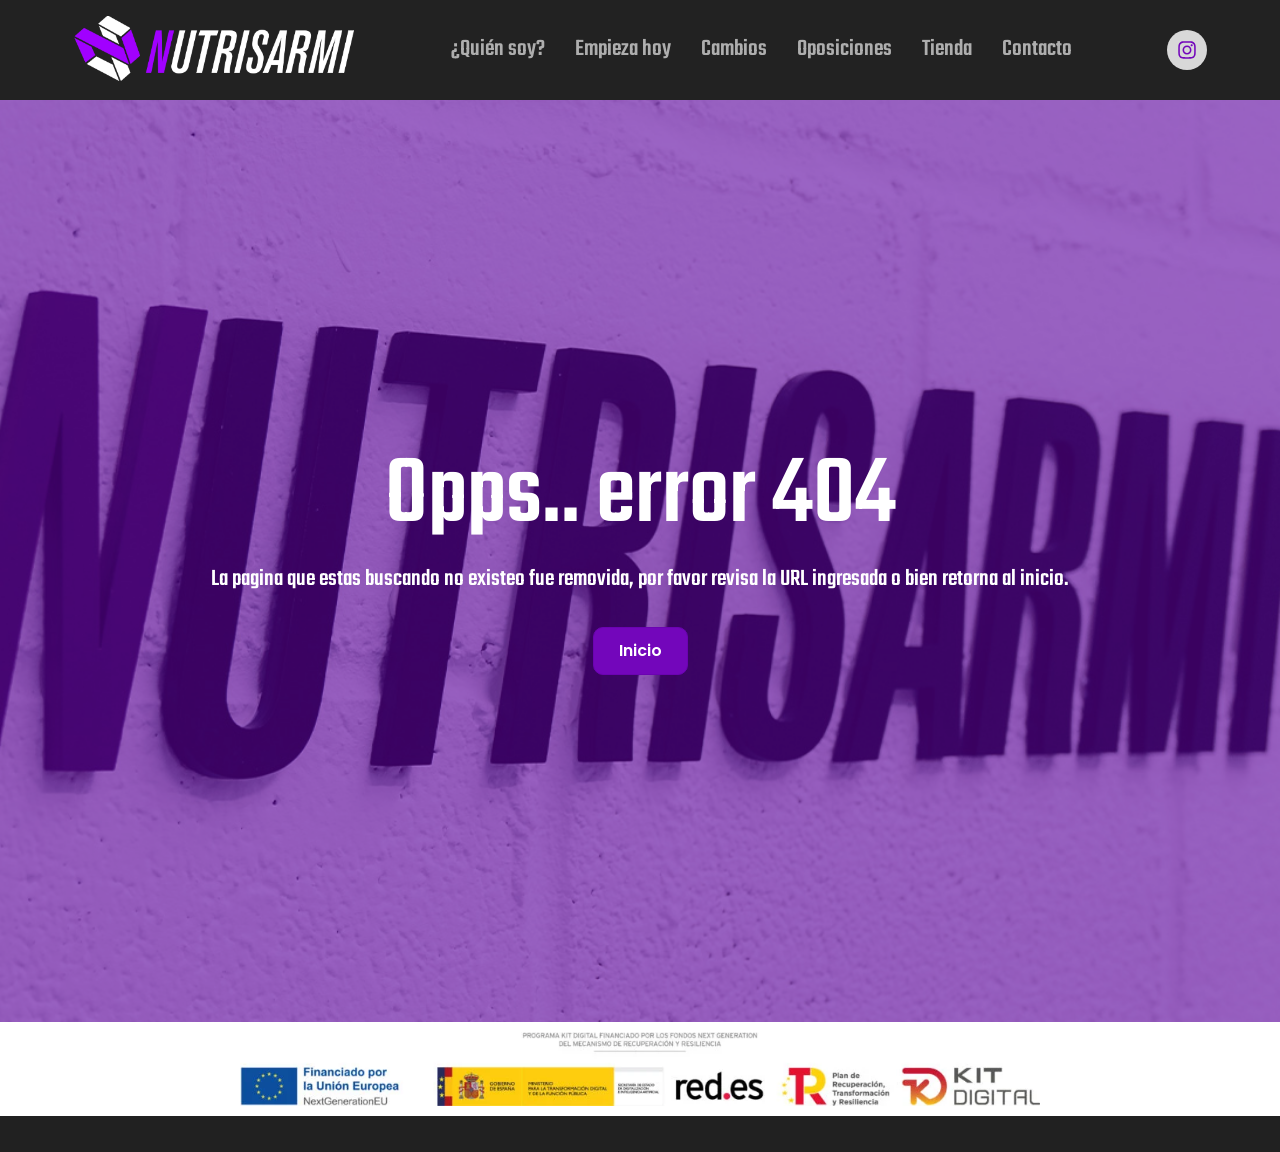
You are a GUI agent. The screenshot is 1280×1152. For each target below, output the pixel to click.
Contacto (1037, 49)
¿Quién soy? (498, 49)
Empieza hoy (623, 49)
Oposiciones (844, 49)
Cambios (734, 49)
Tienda (947, 49)
